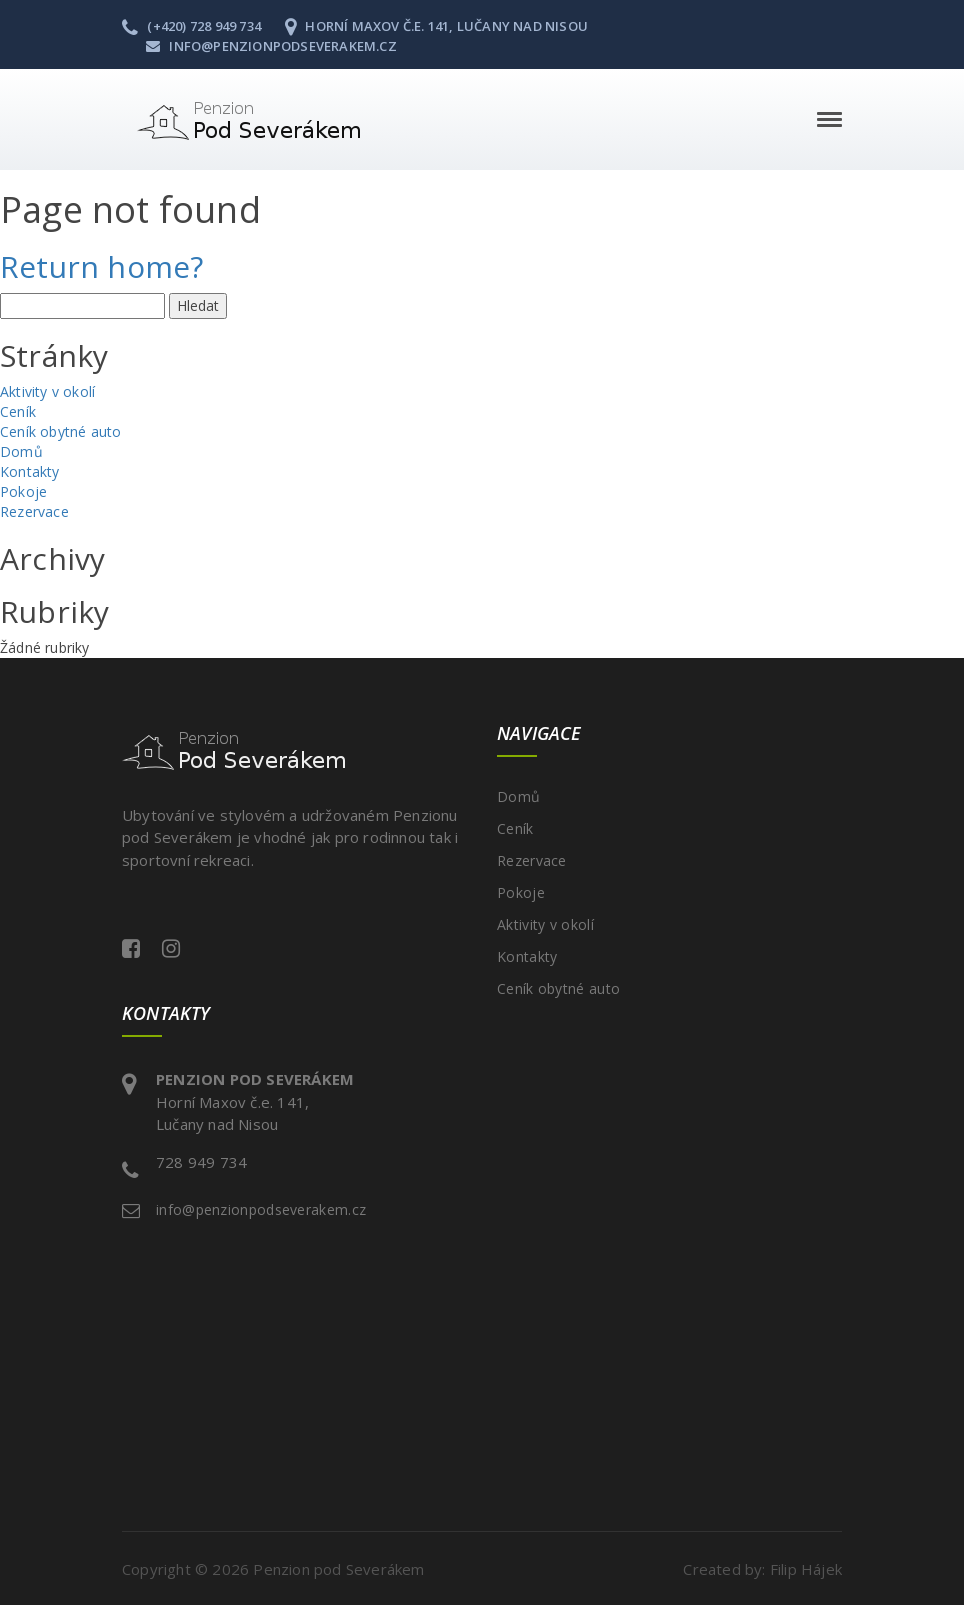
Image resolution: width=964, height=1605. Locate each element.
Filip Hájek (806, 1569)
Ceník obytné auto (60, 431)
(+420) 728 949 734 (191, 26)
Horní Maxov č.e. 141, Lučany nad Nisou (436, 26)
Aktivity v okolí (47, 391)
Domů (21, 451)
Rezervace (34, 511)
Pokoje (23, 491)
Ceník (18, 411)
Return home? (101, 266)
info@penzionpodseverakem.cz (271, 46)
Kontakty (30, 471)
